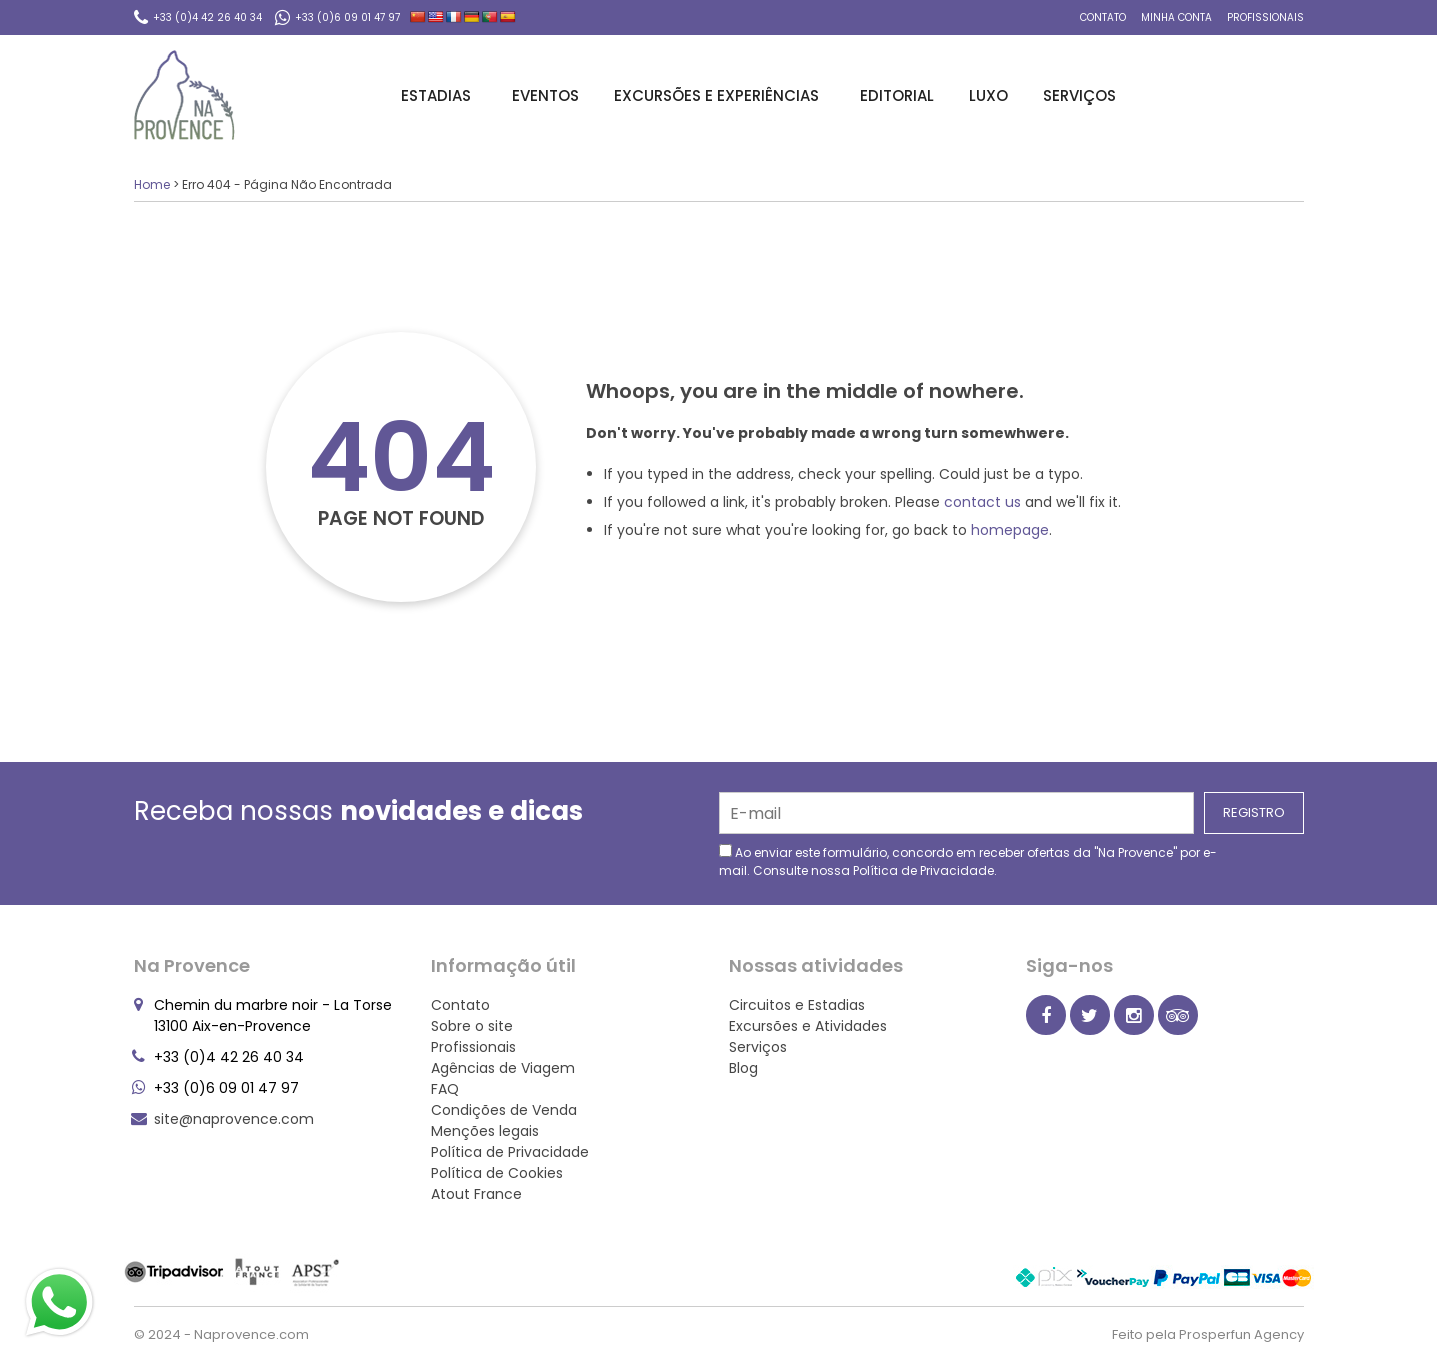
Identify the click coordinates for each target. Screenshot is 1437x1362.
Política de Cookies (497, 1173)
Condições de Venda (504, 1110)
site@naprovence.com (234, 1119)
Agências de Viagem (503, 1068)
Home (152, 184)
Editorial (897, 95)
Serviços (1082, 95)
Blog (743, 1068)
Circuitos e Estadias (797, 1005)
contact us (982, 502)
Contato (1103, 17)
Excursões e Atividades (808, 1026)
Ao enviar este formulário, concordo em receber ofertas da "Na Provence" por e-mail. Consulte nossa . (968, 861)
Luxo (988, 95)
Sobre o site (472, 1026)
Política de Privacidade (923, 870)
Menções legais (485, 1131)
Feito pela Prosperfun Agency (1208, 1334)
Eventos (545, 95)
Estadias (439, 95)
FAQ (445, 1089)
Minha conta (1176, 17)
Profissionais (1265, 17)
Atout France (476, 1194)
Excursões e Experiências (719, 95)
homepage (1010, 530)
